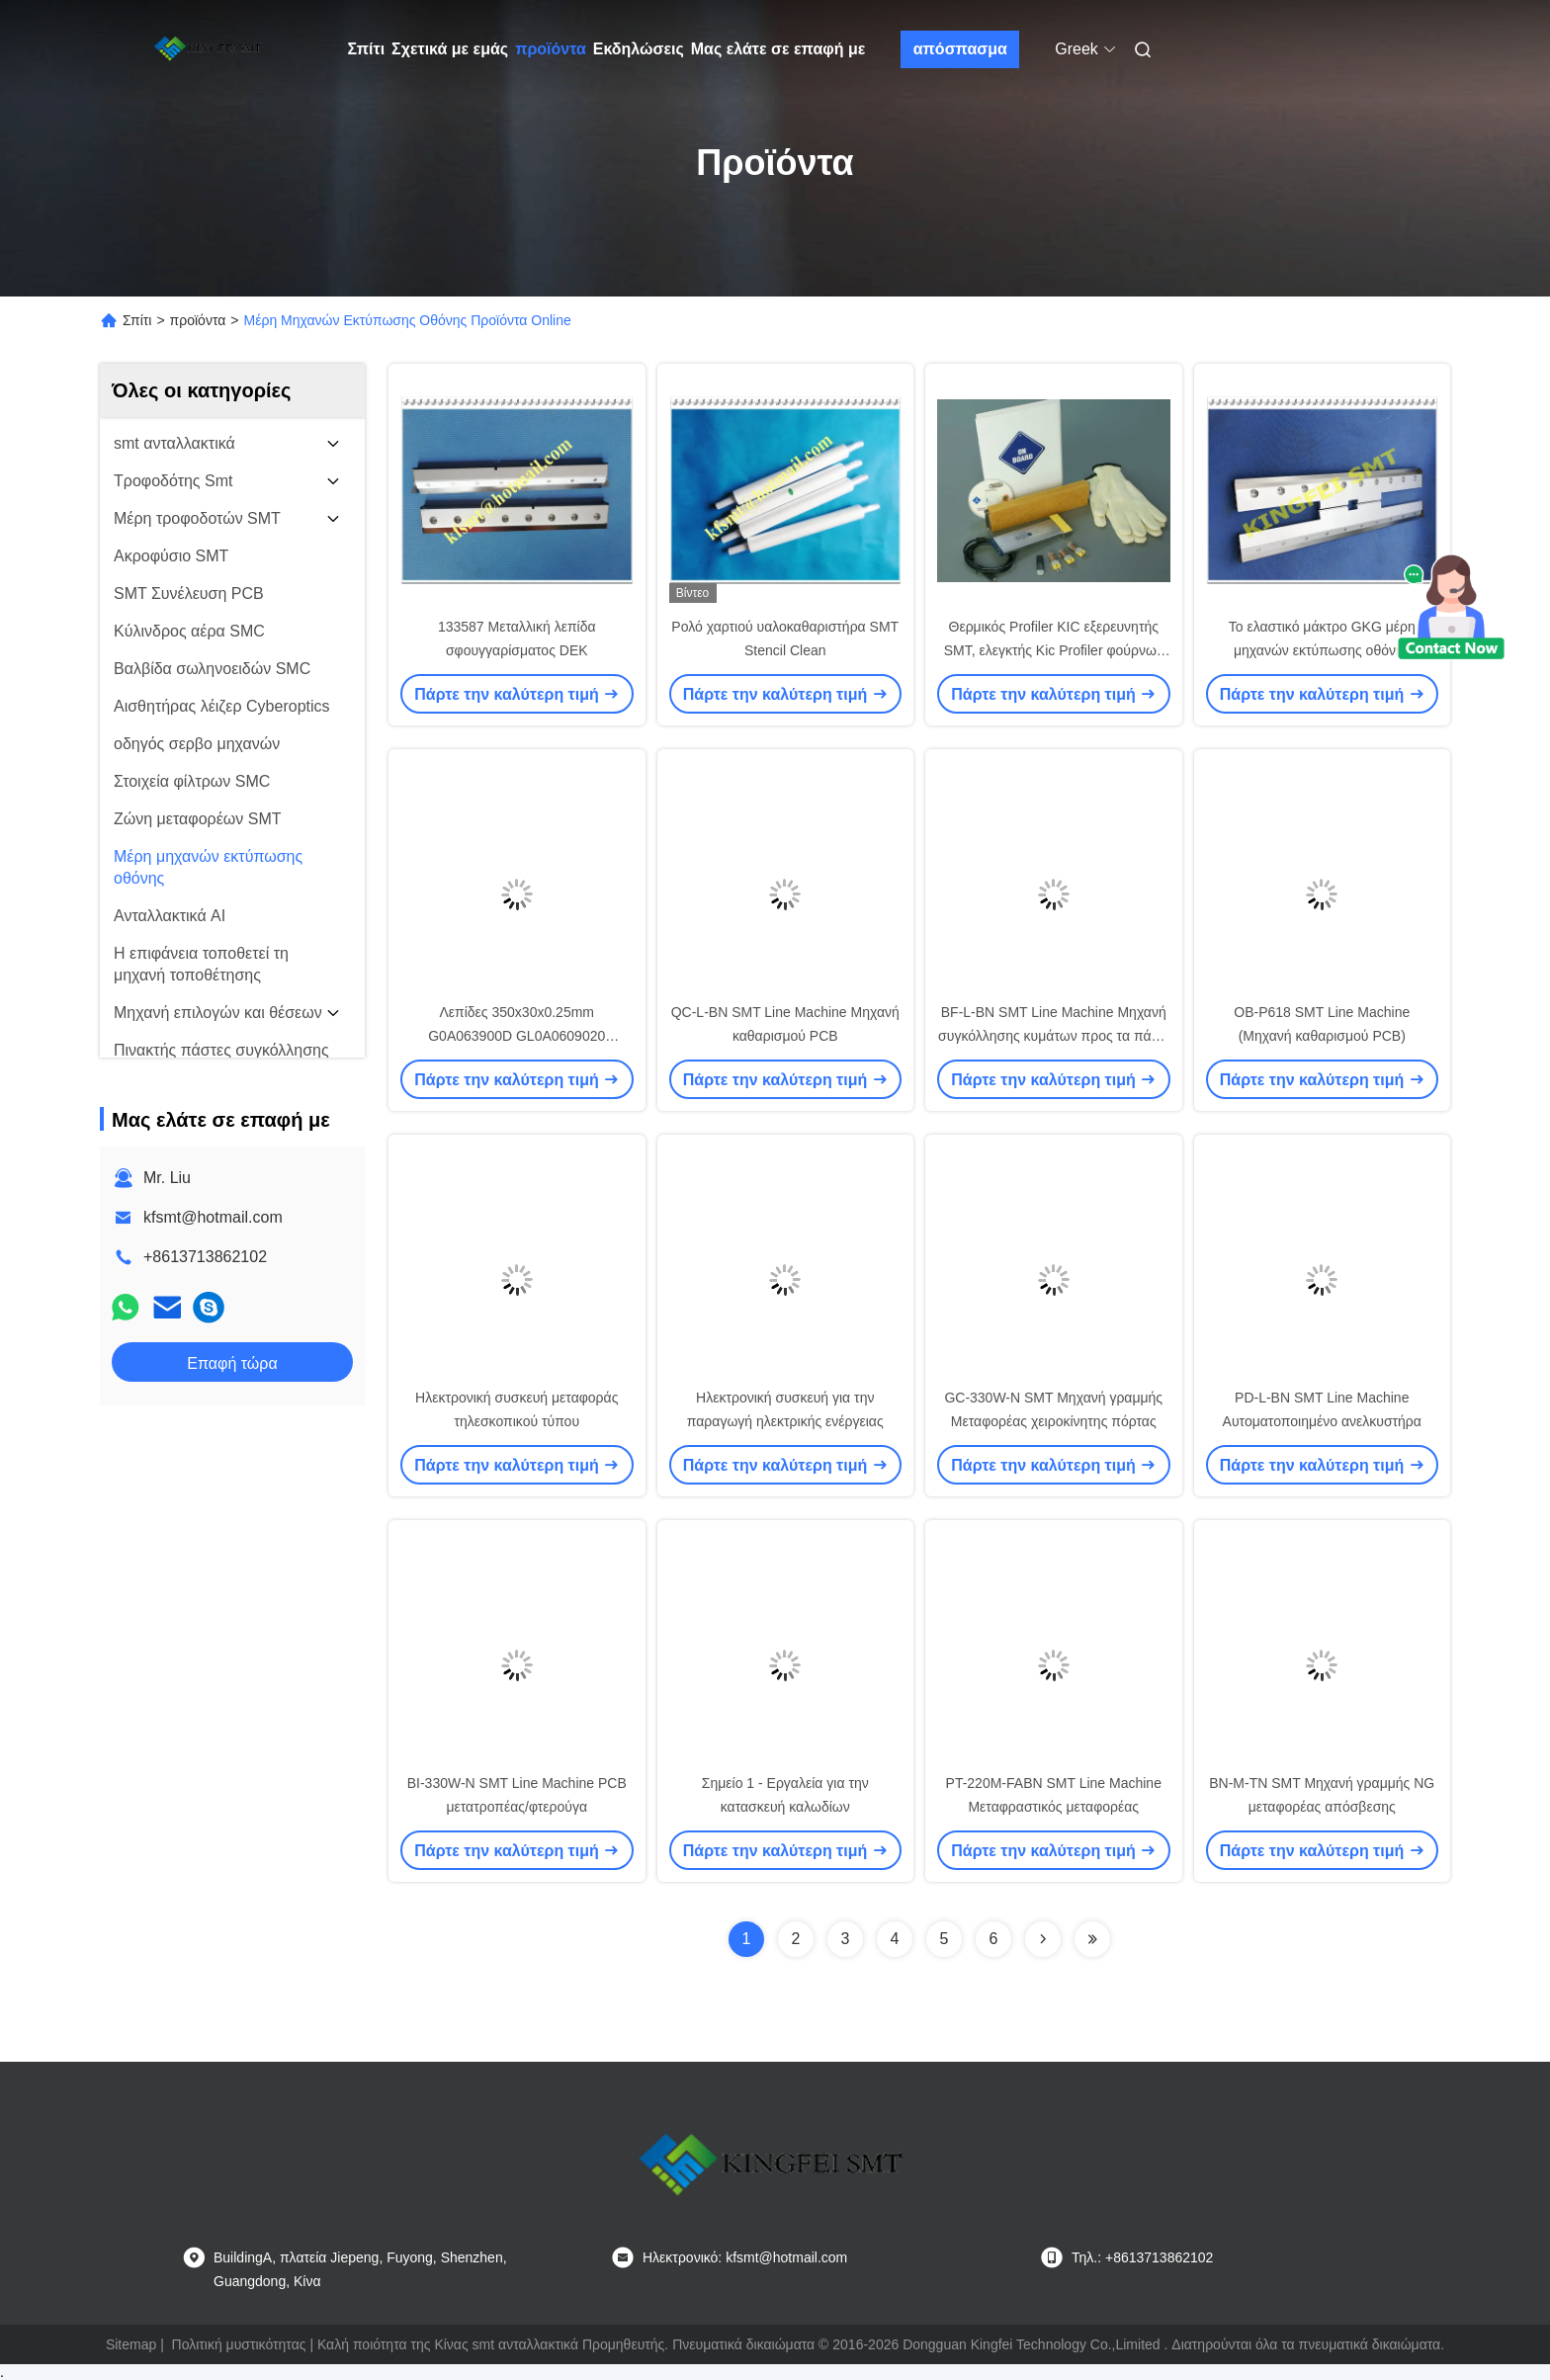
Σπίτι (367, 49)
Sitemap (131, 2344)
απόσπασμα (960, 49)
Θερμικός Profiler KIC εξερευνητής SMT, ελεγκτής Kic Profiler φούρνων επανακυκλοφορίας (1053, 650)
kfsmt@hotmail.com (213, 1217)
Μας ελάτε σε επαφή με (778, 49)
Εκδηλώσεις (638, 49)
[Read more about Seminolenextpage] (1043, 1939)
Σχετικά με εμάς (449, 49)
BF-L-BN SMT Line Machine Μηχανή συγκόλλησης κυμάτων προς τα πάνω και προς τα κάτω (1053, 1035)
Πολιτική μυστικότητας (239, 2344)
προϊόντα (550, 49)
